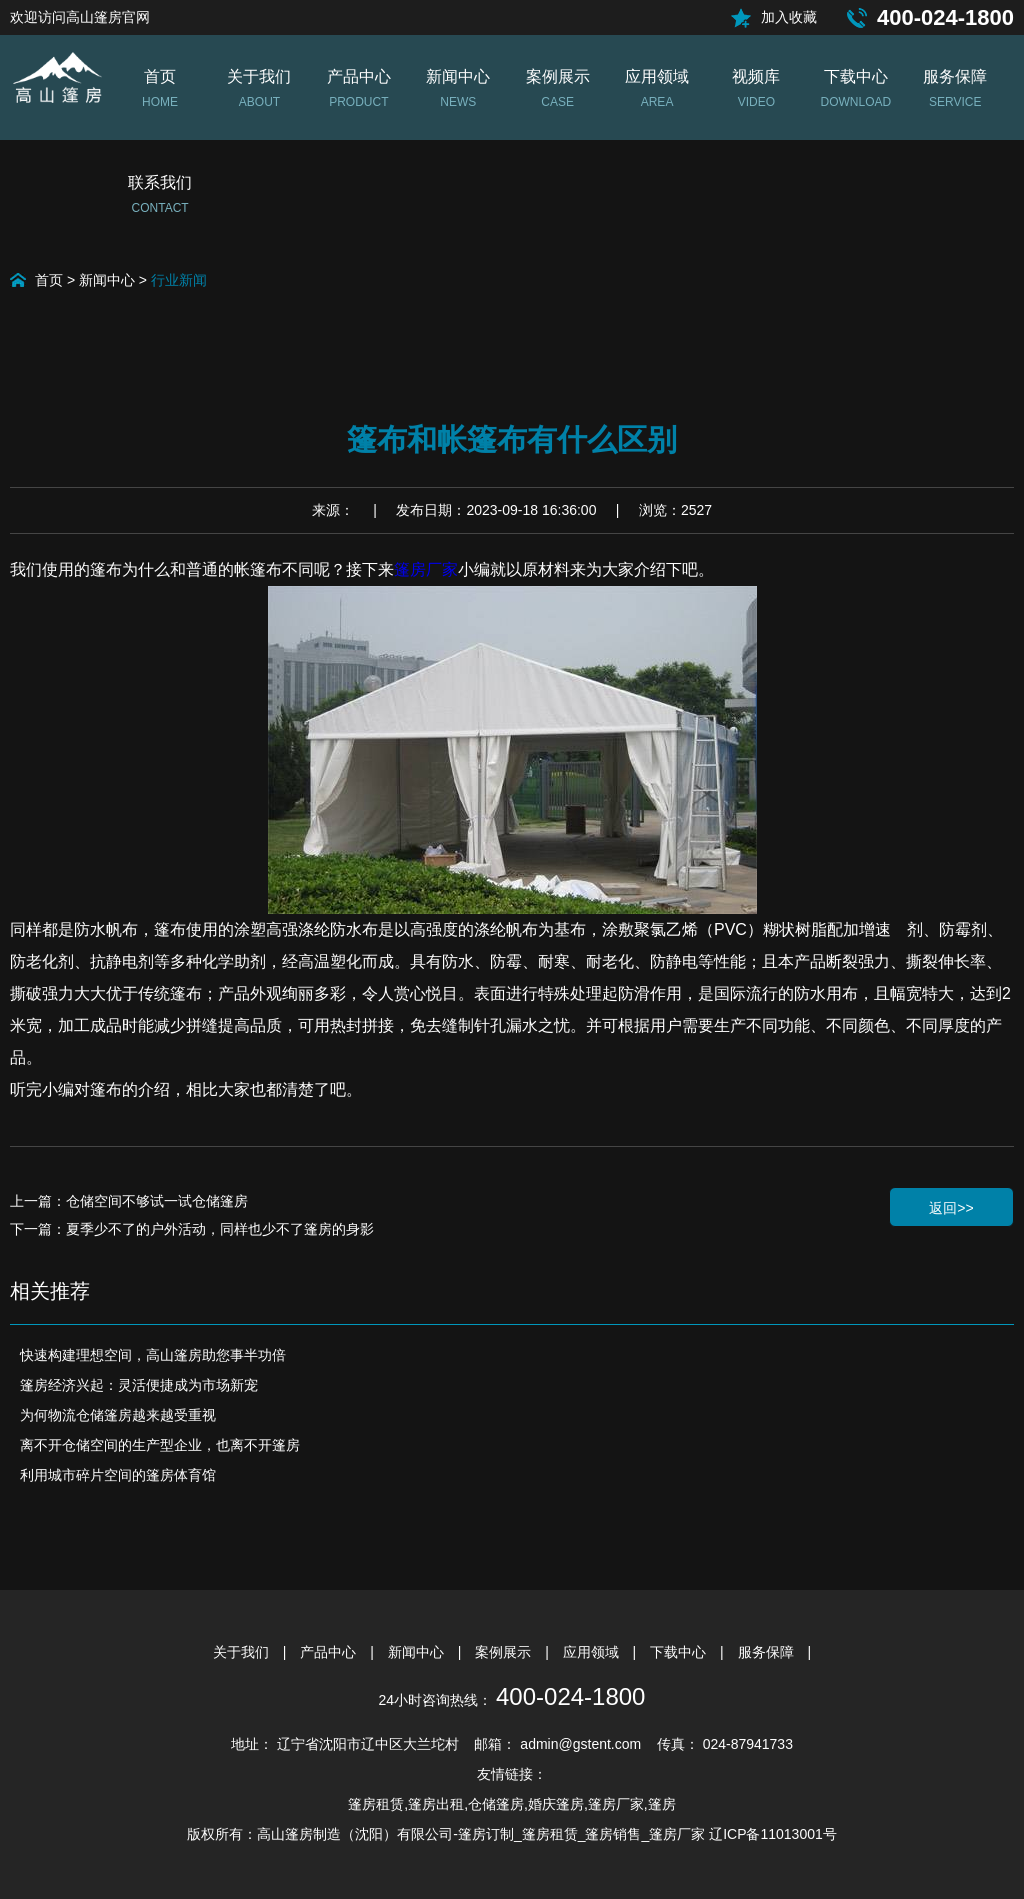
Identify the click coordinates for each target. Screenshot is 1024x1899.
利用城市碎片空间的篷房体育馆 (118, 1475)
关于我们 (243, 1652)
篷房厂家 (426, 569)
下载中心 (680, 1652)
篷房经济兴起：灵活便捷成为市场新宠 (139, 1385)
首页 (49, 280)
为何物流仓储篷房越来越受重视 (118, 1415)
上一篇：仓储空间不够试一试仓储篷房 (129, 1201)
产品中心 (330, 1652)
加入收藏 (789, 17)
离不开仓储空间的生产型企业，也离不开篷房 (160, 1445)
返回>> (951, 1208)
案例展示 (505, 1652)
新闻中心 (107, 280)
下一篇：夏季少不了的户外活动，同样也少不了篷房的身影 (192, 1229)
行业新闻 (179, 280)
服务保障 (768, 1652)
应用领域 (593, 1652)
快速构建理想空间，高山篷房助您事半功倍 (153, 1355)
